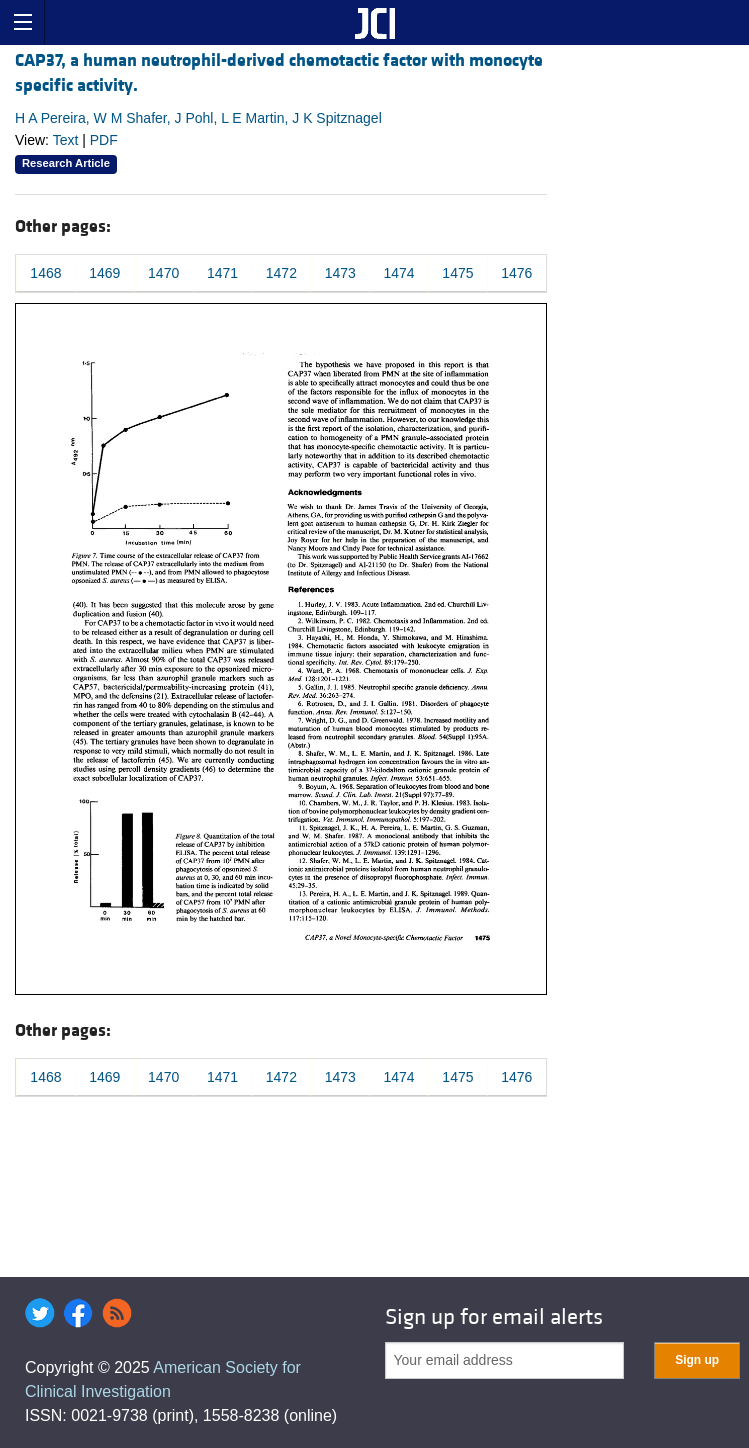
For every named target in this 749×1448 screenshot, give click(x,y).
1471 (222, 273)
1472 (281, 273)
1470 (163, 273)
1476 (516, 273)
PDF (104, 140)
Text (66, 140)
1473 (340, 273)
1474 (399, 273)
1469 (104, 273)
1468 (45, 273)
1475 (457, 273)
